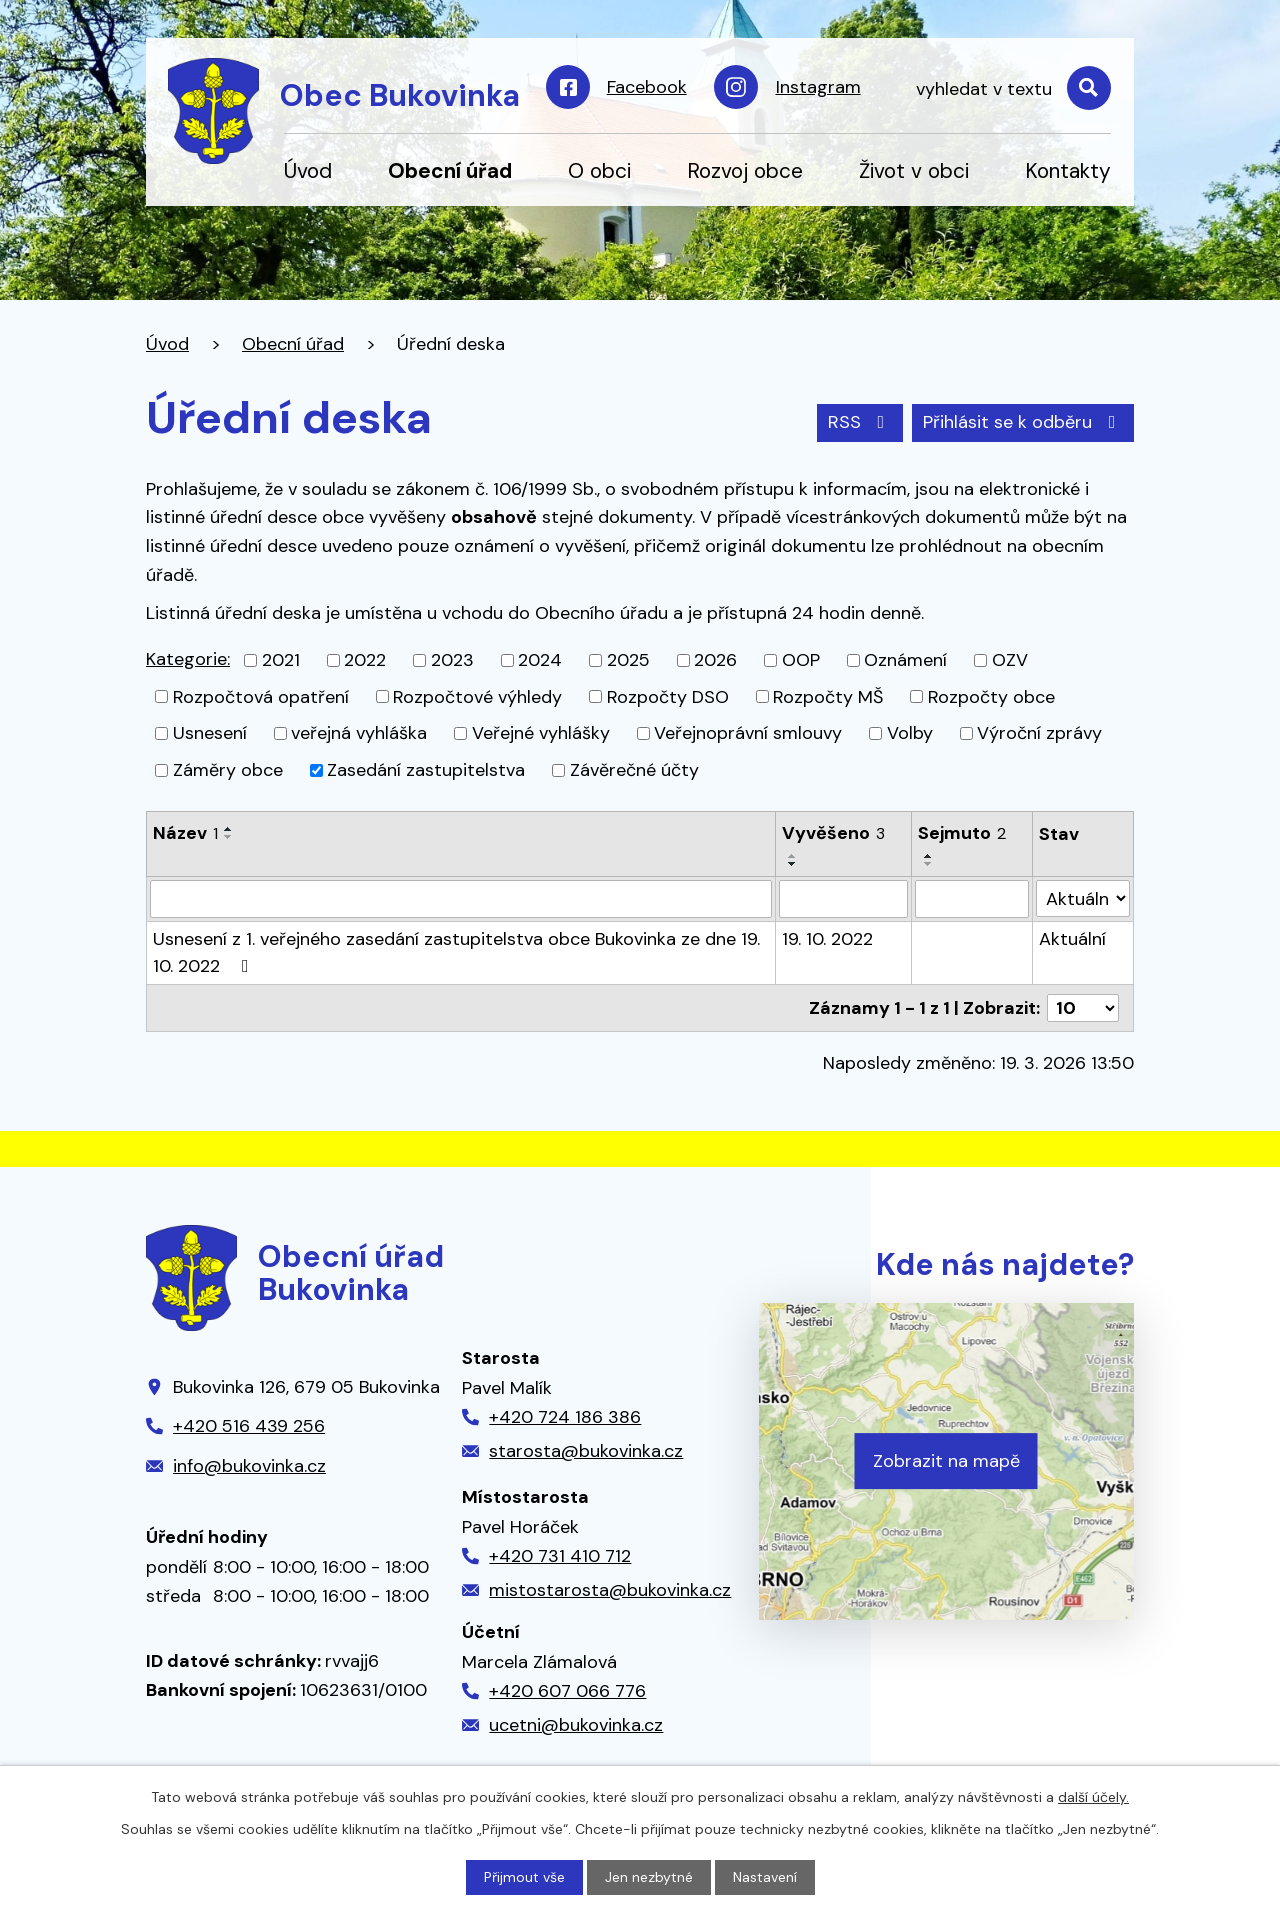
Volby (910, 733)
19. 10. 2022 (827, 939)
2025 (628, 660)
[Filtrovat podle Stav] (1083, 898)
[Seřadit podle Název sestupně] (229, 837)
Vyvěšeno (833, 833)
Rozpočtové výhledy (477, 696)
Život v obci (914, 170)
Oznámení (905, 660)
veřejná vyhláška (359, 733)
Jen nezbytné (649, 1877)
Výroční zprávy (1039, 733)
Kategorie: (188, 659)
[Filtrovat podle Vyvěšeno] (843, 899)
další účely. (1093, 1797)
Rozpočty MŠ (828, 696)
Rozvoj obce (745, 170)
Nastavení (765, 1877)
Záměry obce (228, 770)
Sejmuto (962, 833)
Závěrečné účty (634, 770)
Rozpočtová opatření (261, 696)
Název (185, 833)
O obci (599, 170)
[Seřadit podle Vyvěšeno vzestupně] (793, 856)
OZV (1010, 660)
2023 (452, 660)
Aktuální (1072, 939)
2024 (540, 660)
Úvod (308, 170)
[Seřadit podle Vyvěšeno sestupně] (793, 864)
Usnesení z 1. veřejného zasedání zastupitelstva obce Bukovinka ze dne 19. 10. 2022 (456, 952)
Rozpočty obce (991, 696)
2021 (281, 660)
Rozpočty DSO (668, 696)
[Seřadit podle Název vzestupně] (229, 829)
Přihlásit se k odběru (1023, 422)
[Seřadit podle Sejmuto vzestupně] (929, 856)
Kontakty (1068, 170)
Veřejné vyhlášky (541, 733)
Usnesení (210, 733)
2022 (365, 660)
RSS (860, 422)
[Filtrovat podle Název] (461, 899)
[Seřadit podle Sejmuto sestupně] (929, 864)
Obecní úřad (450, 170)
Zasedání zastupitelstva (426, 770)
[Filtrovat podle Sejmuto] (972, 899)
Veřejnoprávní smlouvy (748, 733)
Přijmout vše (524, 1877)
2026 (715, 660)
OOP (801, 660)
